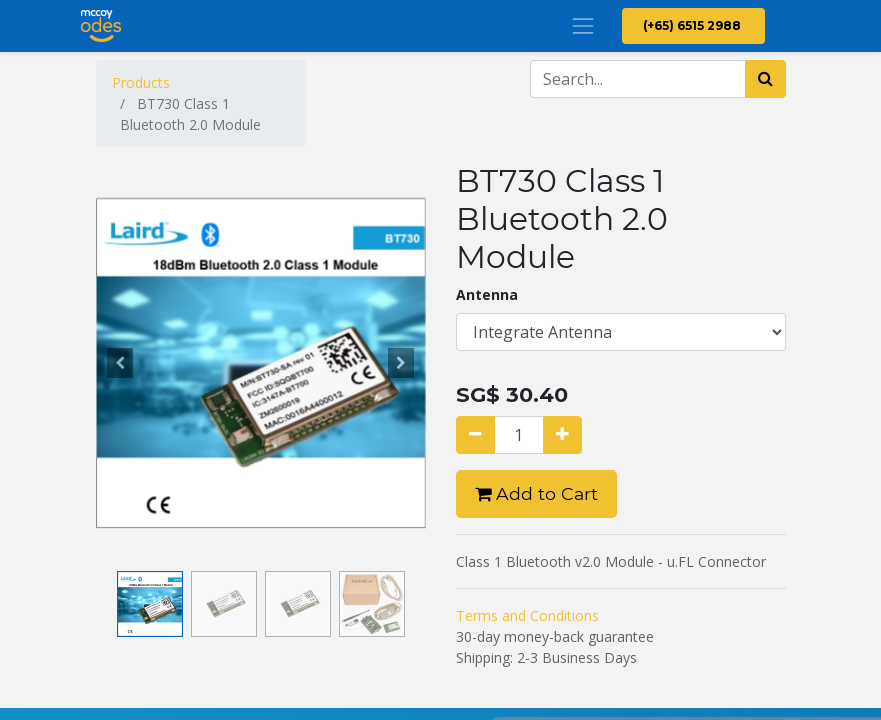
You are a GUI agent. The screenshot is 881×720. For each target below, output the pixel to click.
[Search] (765, 79)
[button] (121, 363)
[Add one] (562, 435)
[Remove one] (475, 435)
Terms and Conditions (527, 615)
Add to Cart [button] (536, 493)
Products (141, 82)
